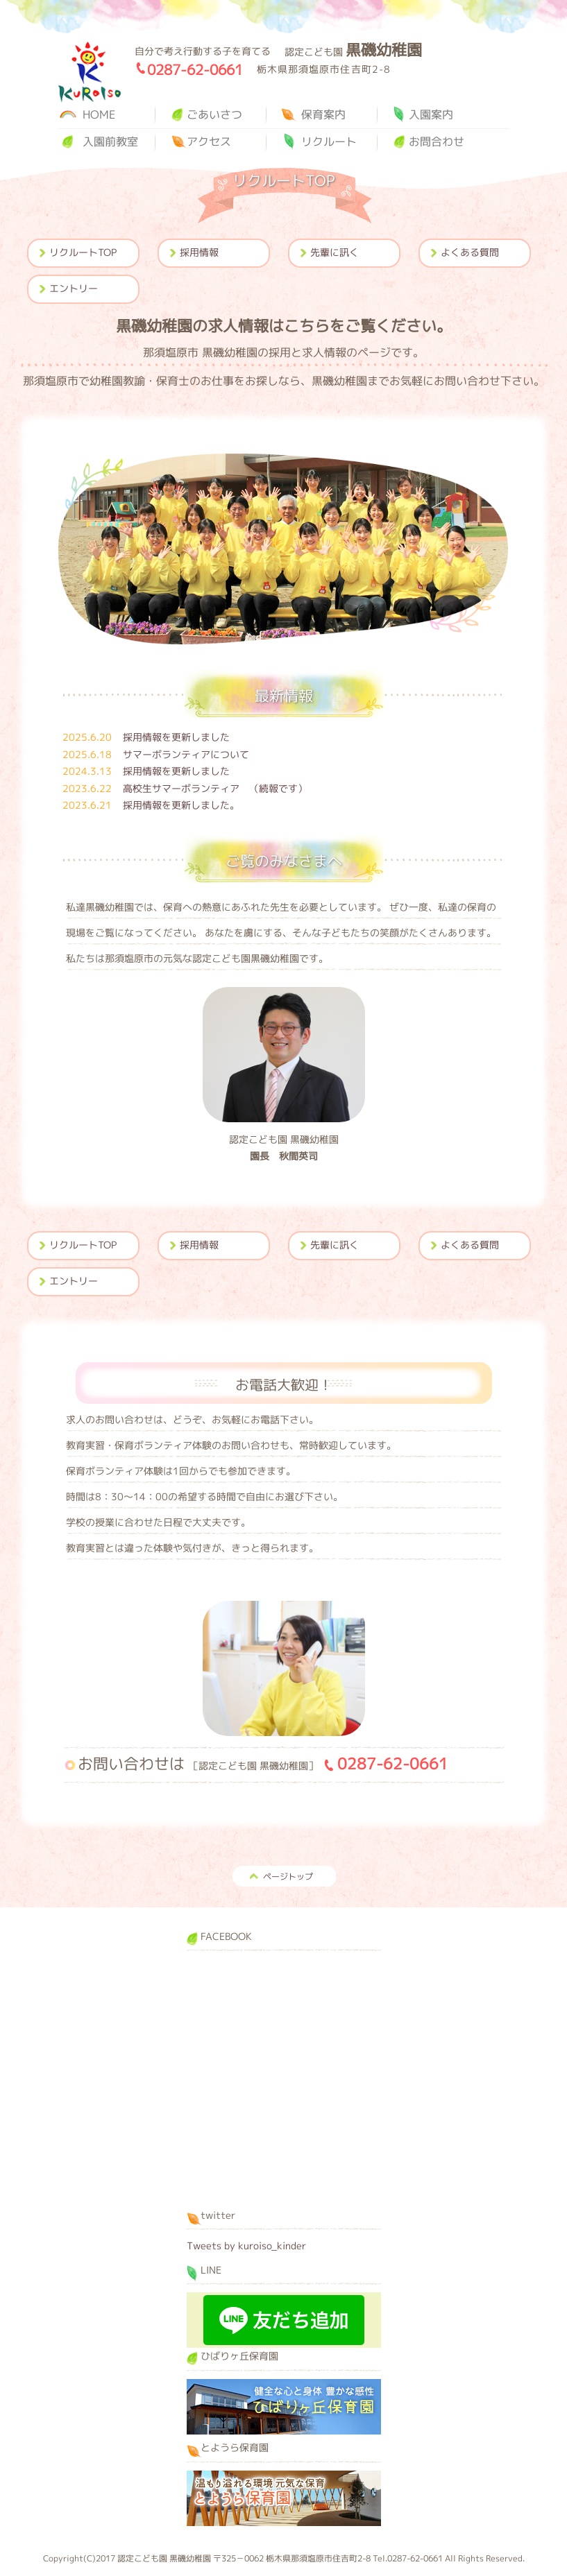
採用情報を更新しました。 (150, 805)
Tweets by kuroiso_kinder (246, 2245)
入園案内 (431, 114)
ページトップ (288, 1876)
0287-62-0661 (195, 69)
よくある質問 (470, 252)
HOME (99, 114)
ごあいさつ (214, 114)
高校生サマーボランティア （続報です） (184, 788)
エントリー (73, 288)
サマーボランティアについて (155, 754)
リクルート (329, 141)
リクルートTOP (83, 252)
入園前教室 (110, 141)
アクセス (209, 141)
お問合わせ (436, 141)
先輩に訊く (334, 252)
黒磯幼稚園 (89, 72)
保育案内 (323, 114)
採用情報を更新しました (146, 737)
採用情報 (199, 252)
